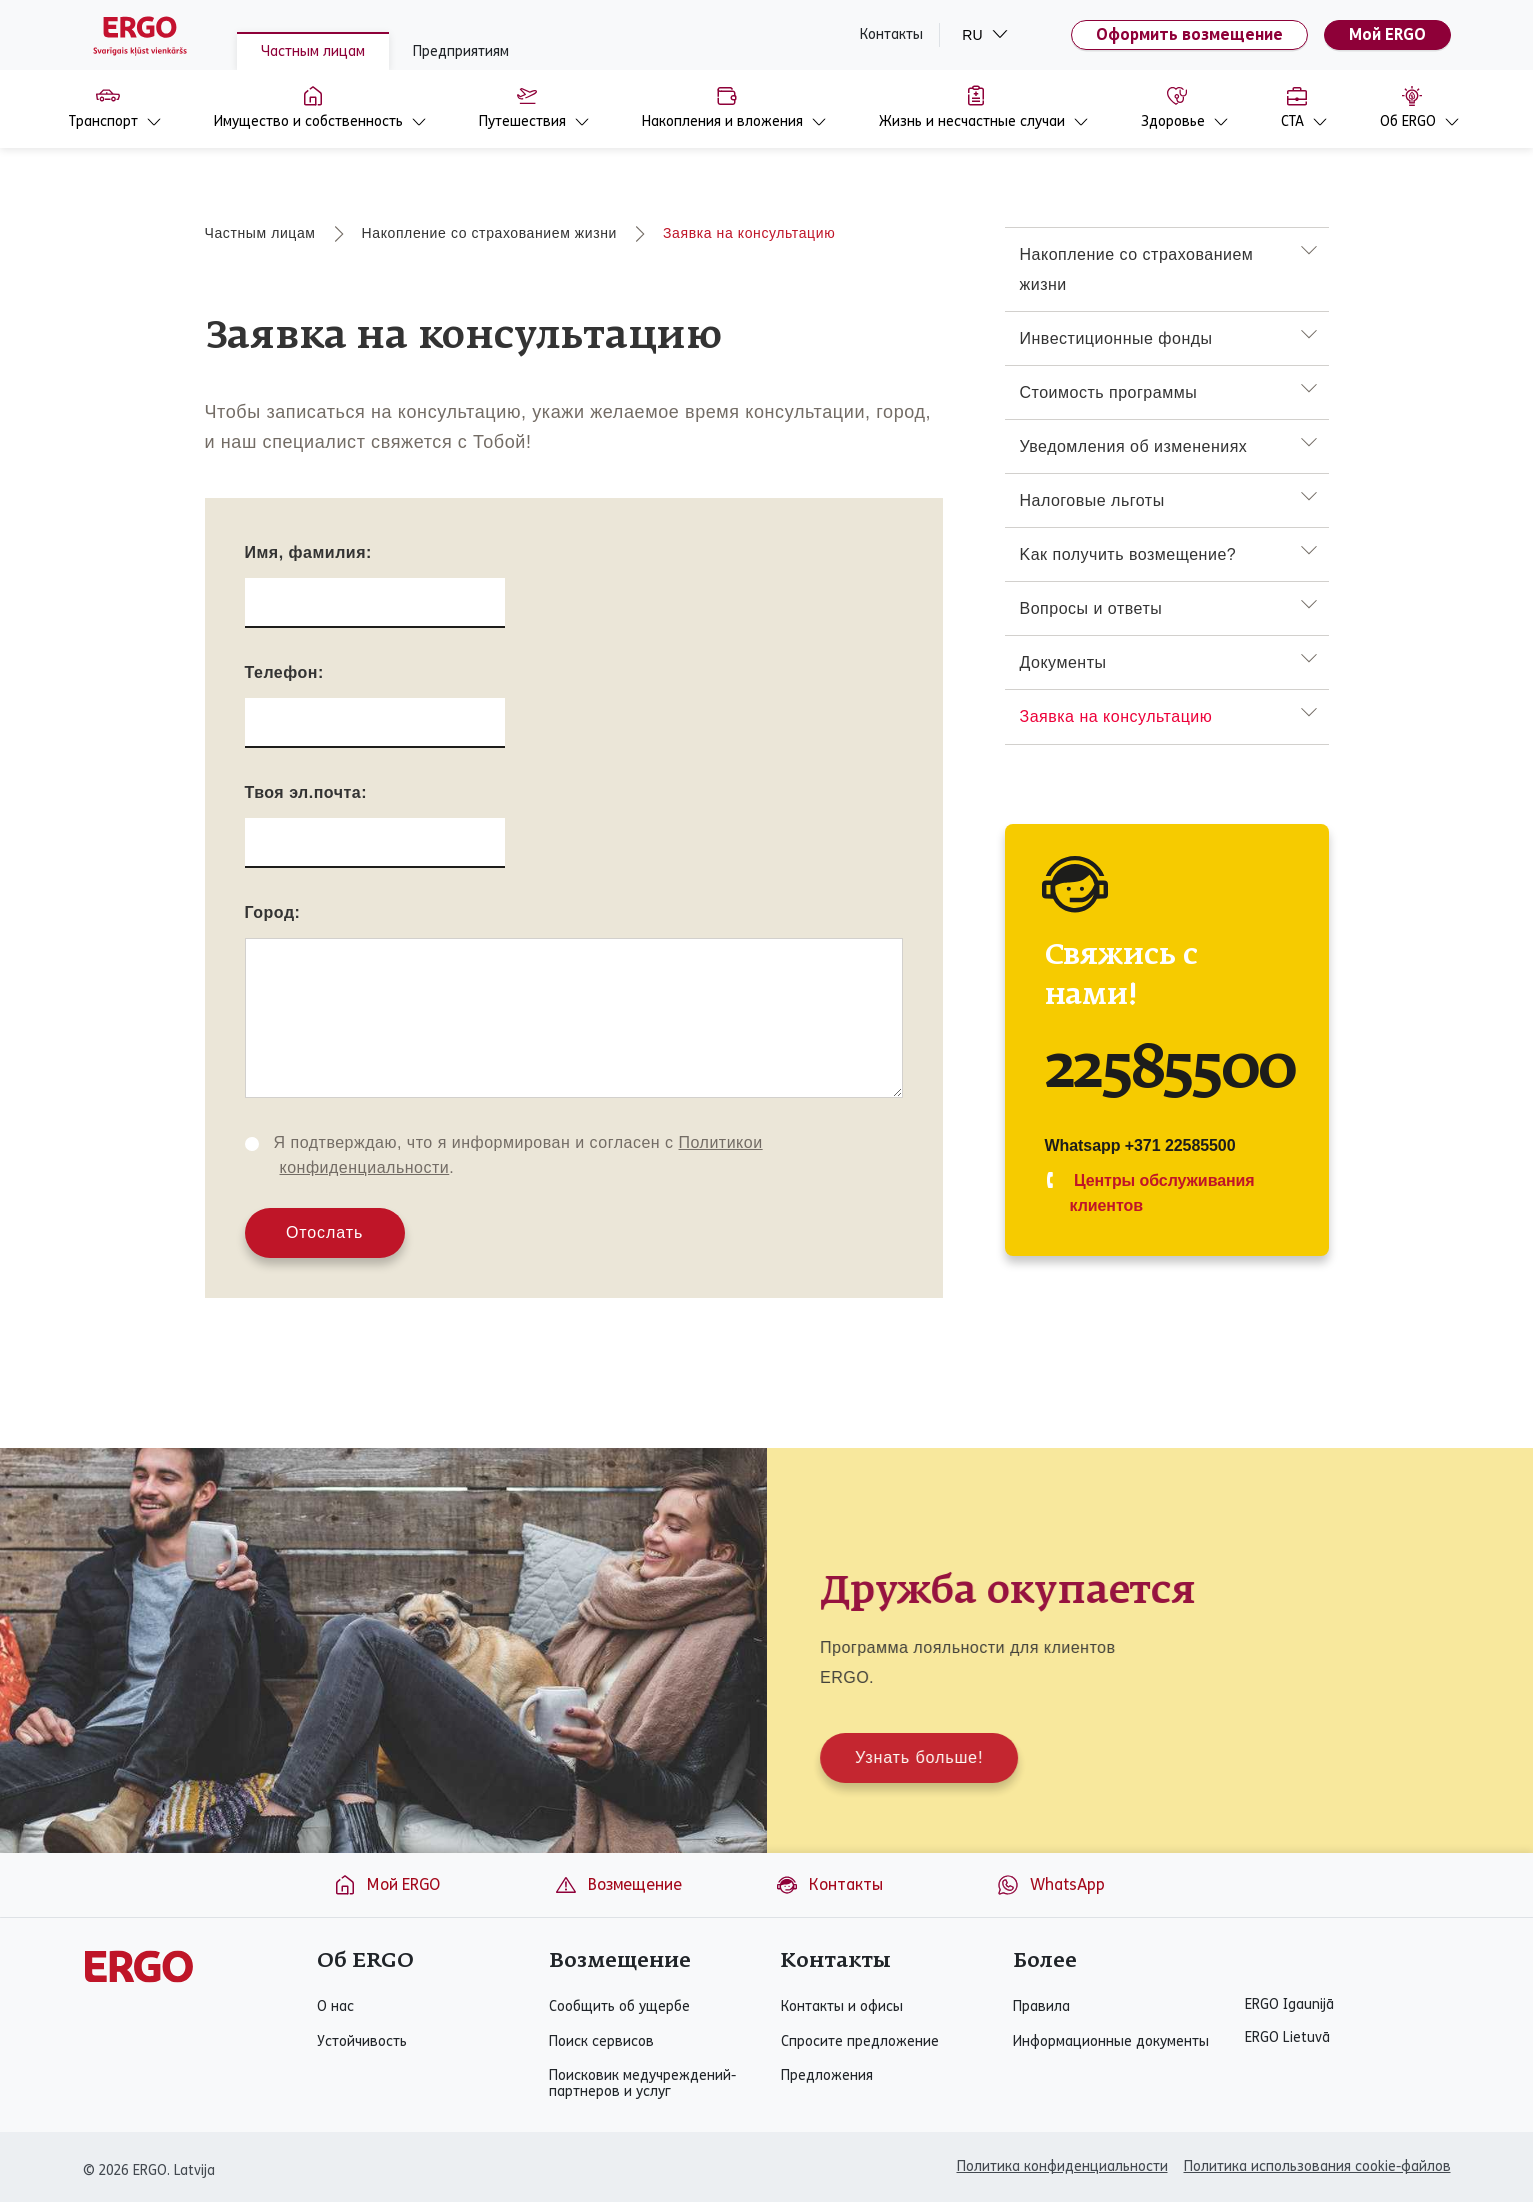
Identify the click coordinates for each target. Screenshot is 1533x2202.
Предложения (827, 2076)
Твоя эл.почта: (306, 792)
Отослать (324, 1232)
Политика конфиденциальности (1062, 2166)
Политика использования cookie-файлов (1317, 2166)
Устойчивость (362, 2042)
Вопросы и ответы (1091, 608)
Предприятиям (461, 51)
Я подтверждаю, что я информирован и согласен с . (518, 1155)
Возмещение (618, 1885)
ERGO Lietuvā (1287, 2038)
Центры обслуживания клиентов (1162, 1193)
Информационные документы (1111, 2042)
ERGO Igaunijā (1289, 2005)
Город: (273, 912)
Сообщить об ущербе (619, 2007)
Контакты (891, 35)
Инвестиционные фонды (1116, 338)
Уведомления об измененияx (1134, 446)
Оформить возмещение (1189, 34)
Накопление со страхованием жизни (489, 233)
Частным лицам (313, 51)
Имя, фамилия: (308, 552)
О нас (335, 2007)
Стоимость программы (1109, 392)
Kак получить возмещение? (1128, 554)
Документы (1063, 662)
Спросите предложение (860, 2042)
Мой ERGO (1387, 34)
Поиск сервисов (601, 2042)
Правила (1041, 2007)
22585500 (1171, 1070)
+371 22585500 (1180, 1145)
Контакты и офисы (842, 2007)
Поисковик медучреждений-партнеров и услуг (642, 2084)
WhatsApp (1050, 1885)
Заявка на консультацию (749, 233)
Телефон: (284, 672)
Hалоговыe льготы (1092, 500)
